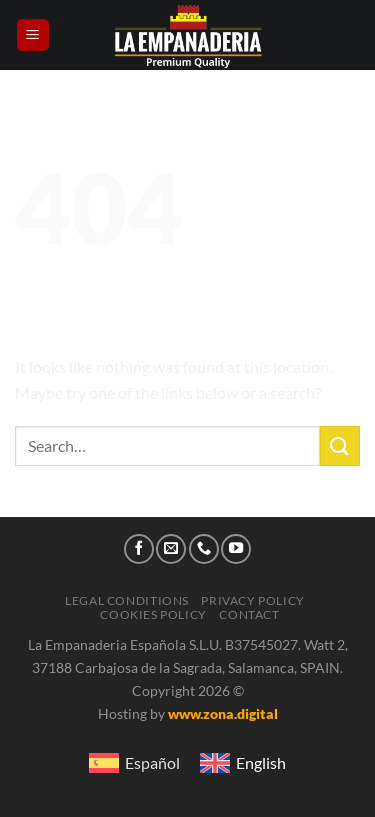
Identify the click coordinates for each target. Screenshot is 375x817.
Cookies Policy (153, 614)
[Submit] (340, 445)
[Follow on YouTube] (236, 549)
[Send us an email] (171, 549)
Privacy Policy (253, 600)
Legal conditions (127, 600)
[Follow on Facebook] (139, 549)
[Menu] (33, 35)
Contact (249, 614)
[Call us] (204, 549)
